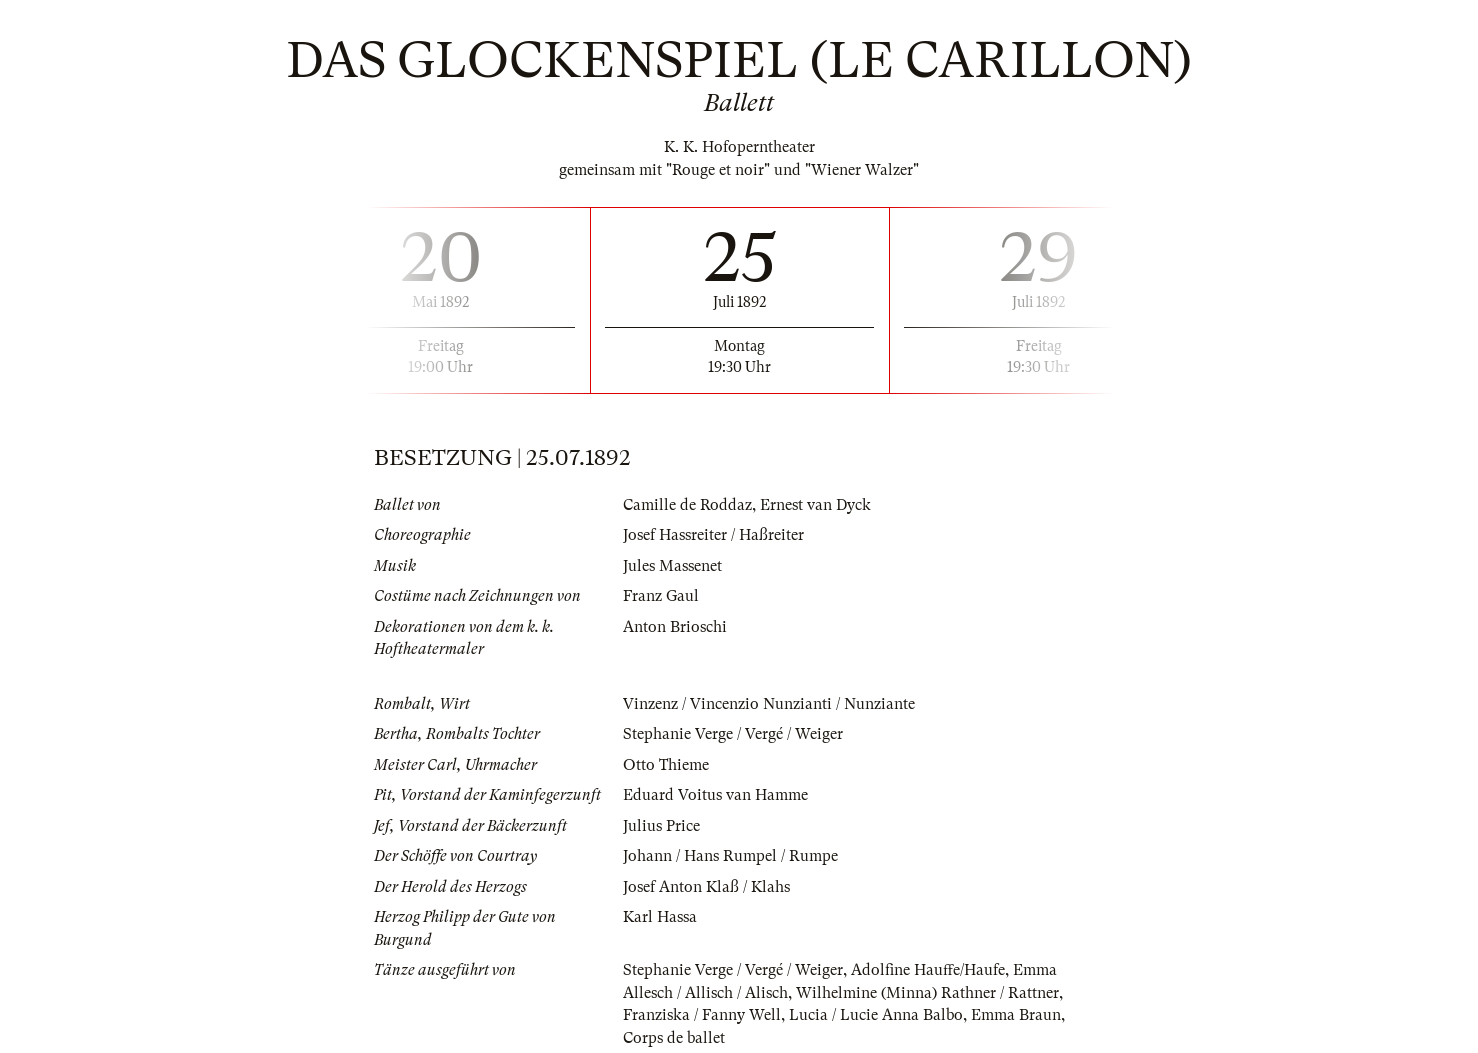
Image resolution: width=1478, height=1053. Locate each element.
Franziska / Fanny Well (702, 1015)
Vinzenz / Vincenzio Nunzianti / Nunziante (769, 704)
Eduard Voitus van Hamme (715, 795)
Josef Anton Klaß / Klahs (706, 887)
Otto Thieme (666, 765)
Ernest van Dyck (815, 505)
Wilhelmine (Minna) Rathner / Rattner (927, 993)
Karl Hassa (660, 917)
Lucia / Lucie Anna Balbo (876, 1015)
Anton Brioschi (675, 627)
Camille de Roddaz (687, 505)
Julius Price (661, 826)
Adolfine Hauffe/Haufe (928, 970)
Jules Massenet (672, 566)
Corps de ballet (674, 1038)
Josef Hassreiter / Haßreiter (713, 535)
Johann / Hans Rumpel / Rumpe (730, 856)
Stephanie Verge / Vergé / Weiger (733, 734)
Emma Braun (1016, 1015)
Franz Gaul (661, 596)
